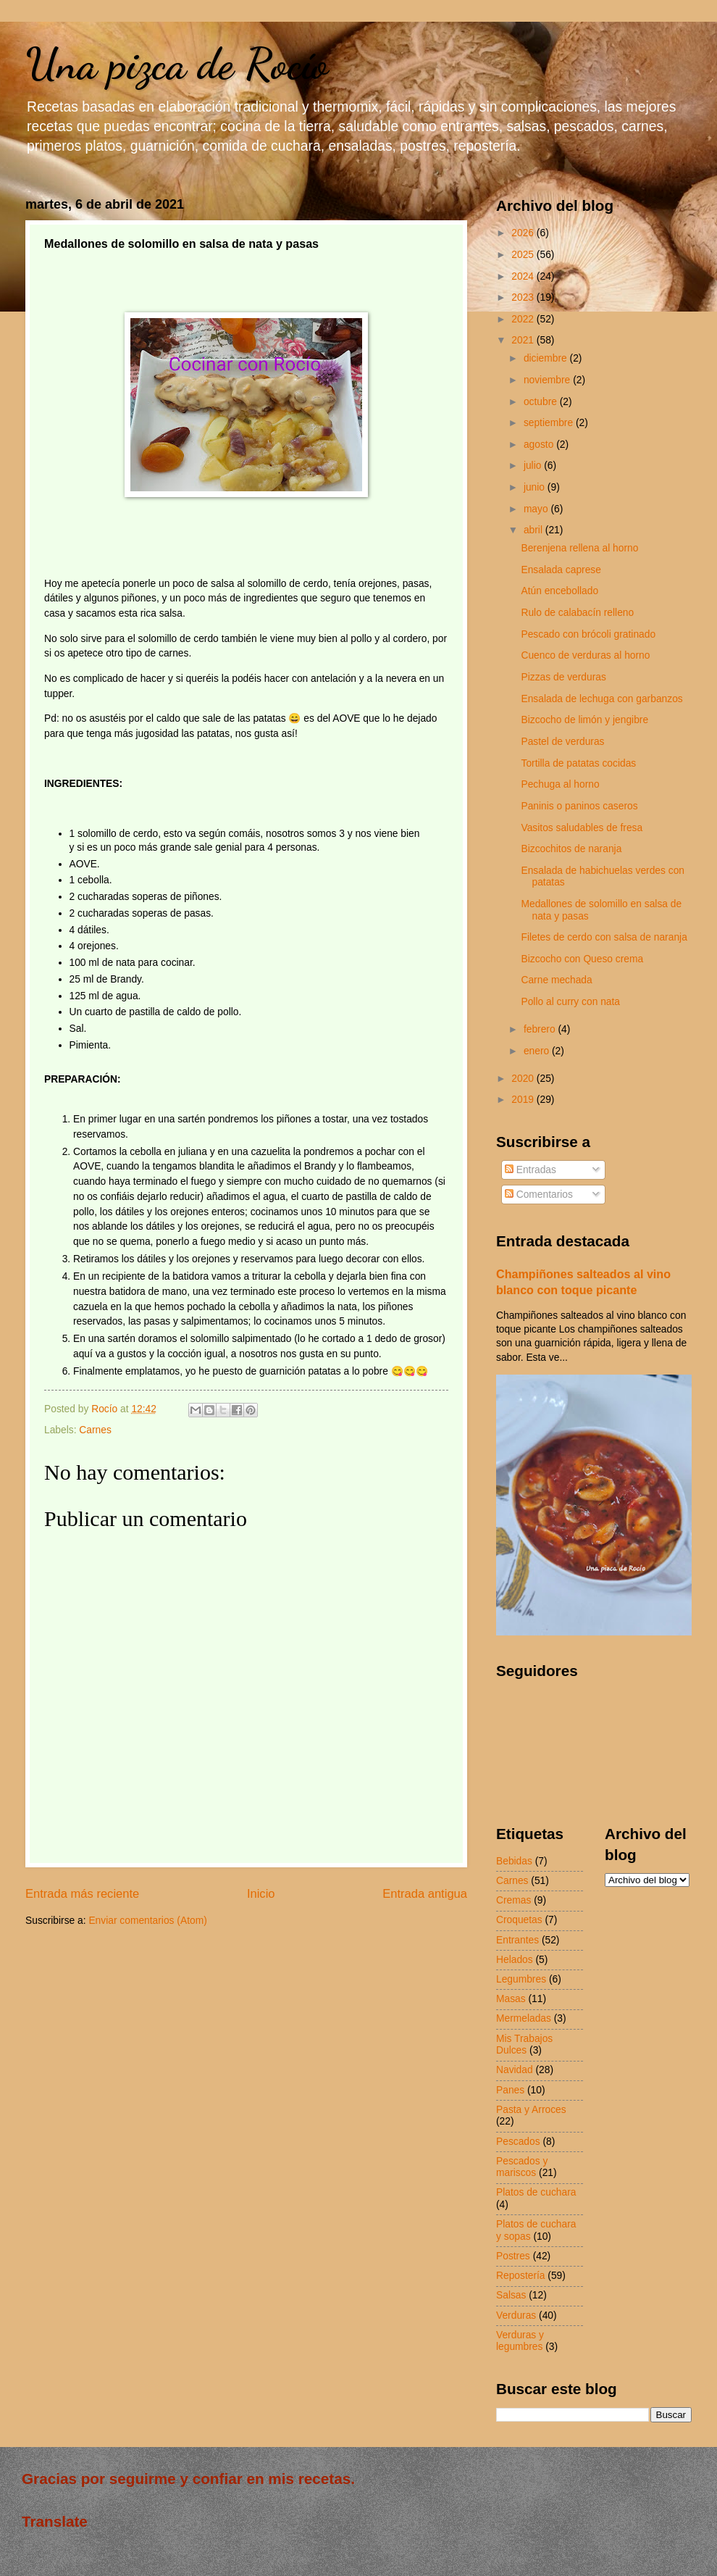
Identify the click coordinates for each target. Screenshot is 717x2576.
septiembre (550, 422)
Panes (510, 2090)
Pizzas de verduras (563, 677)
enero (538, 1051)
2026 (524, 233)
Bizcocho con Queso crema (582, 959)
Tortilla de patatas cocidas (578, 763)
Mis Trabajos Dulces (524, 2044)
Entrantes (517, 1940)
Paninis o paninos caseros (579, 806)
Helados (514, 1959)
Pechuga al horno (560, 784)
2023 (524, 297)
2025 (524, 254)
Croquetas (519, 1919)
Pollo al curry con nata (570, 1001)
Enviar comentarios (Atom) (147, 1920)
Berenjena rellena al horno (579, 548)
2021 (524, 340)
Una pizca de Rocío (176, 64)
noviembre (548, 380)
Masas (511, 1998)
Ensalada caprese (560, 569)
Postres (513, 2256)
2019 (524, 1099)
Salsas (511, 2295)
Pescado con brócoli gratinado (588, 634)
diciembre (547, 358)
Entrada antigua (424, 1894)
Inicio (261, 1894)
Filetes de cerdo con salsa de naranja (604, 937)
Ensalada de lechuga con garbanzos (601, 698)
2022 (524, 319)
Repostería (520, 2275)
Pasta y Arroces (531, 2109)
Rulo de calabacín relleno (577, 612)
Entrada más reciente (82, 1894)
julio (534, 465)
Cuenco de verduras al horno (585, 655)
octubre (542, 401)
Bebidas (514, 1861)
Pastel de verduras (562, 741)
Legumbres (521, 1979)
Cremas (513, 1900)
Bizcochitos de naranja (571, 848)
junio (536, 487)
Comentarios (539, 1194)
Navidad (514, 2069)
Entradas (530, 1169)
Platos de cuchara (536, 2192)
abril (534, 530)
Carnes (95, 1430)
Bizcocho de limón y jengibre (584, 719)
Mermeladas (523, 2018)
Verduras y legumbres (520, 2341)
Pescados (518, 2141)
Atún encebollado (559, 590)
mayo (537, 509)
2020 (524, 1078)
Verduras (516, 2315)
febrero (541, 1029)
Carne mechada (556, 980)
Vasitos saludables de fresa (581, 827)
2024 (524, 276)
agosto (540, 444)
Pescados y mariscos (522, 2167)
